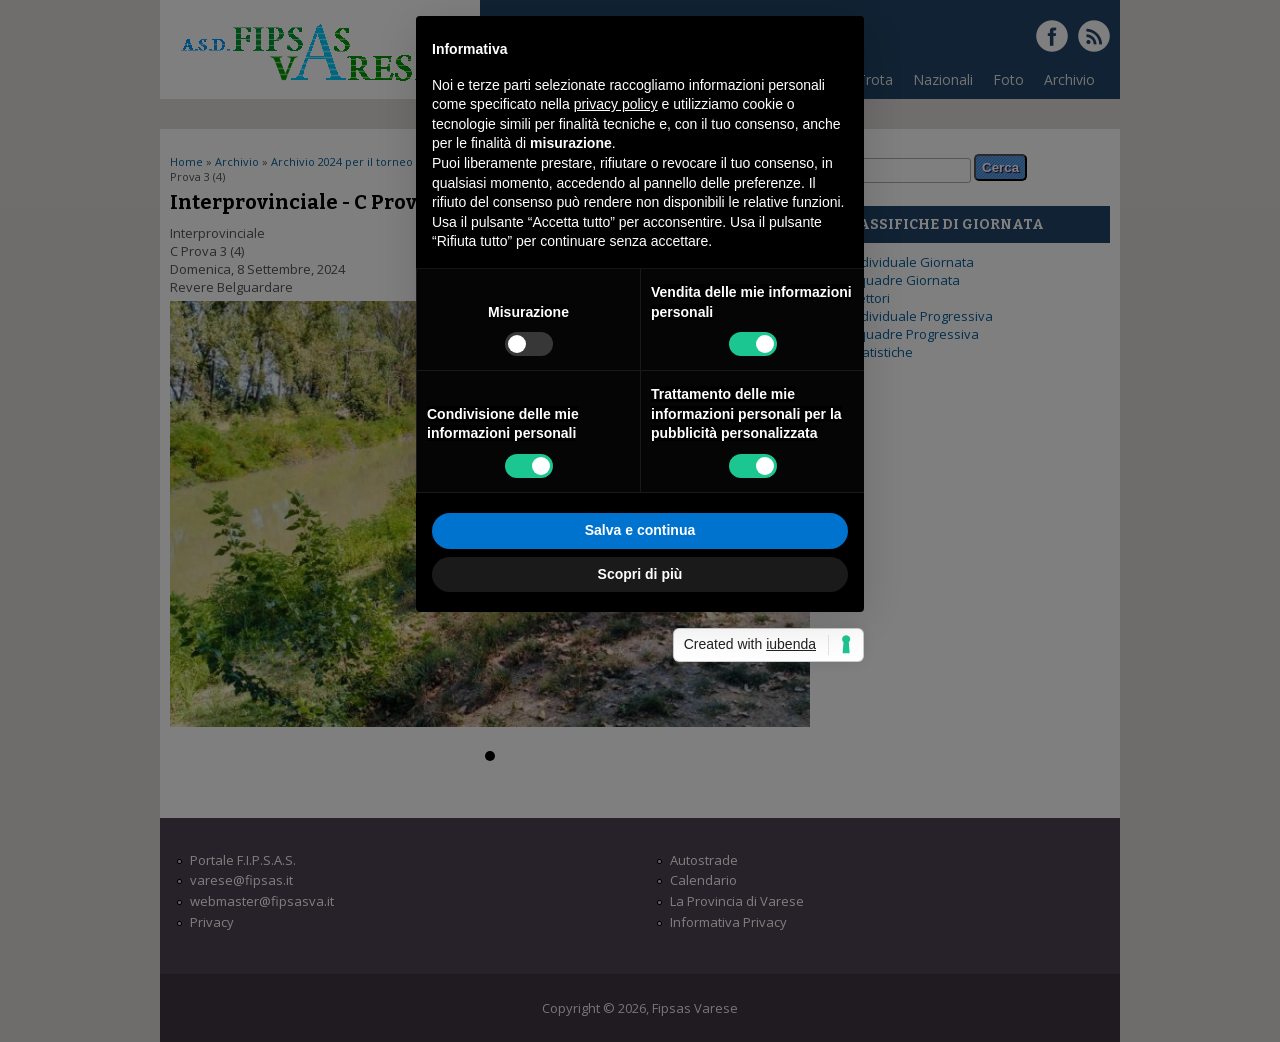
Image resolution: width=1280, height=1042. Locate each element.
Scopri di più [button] (640, 780)
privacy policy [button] (616, 311)
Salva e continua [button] (640, 737)
